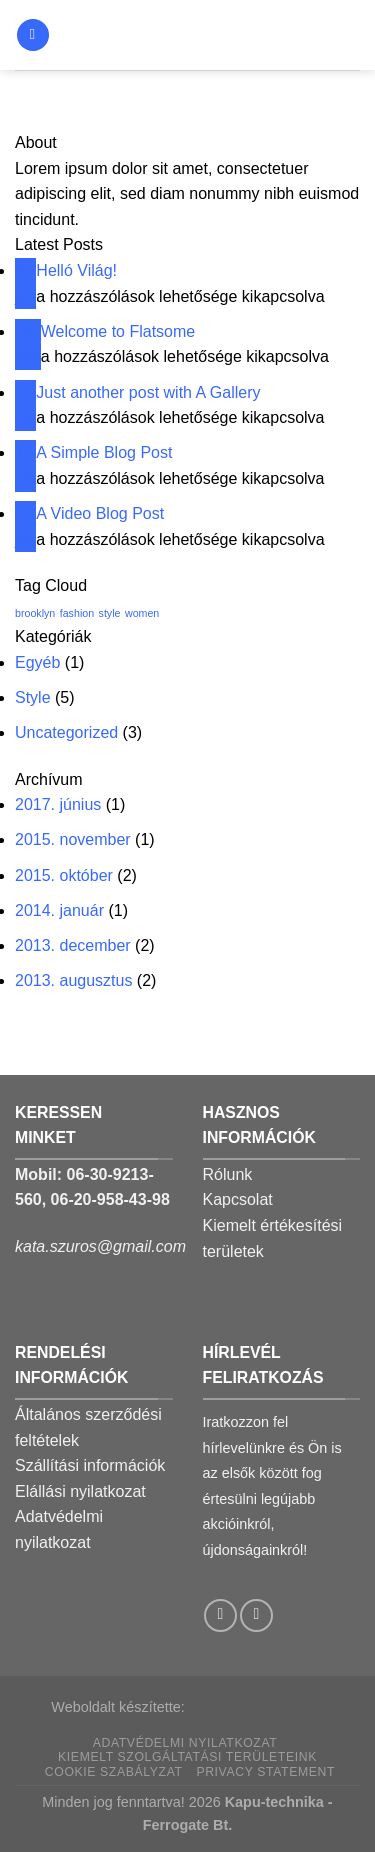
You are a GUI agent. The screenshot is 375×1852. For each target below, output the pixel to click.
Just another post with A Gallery (148, 392)
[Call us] (256, 1615)
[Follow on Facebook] (220, 1615)
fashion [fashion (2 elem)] (77, 613)
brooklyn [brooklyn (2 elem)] (35, 613)
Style (33, 697)
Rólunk (228, 1174)
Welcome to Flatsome (118, 331)
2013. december (73, 945)
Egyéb (37, 662)
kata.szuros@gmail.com (100, 1246)
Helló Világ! (76, 270)
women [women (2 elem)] (142, 613)
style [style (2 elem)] (110, 613)
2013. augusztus (73, 980)
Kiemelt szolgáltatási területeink (187, 1757)
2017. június (58, 804)
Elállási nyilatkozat (80, 1491)
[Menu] (33, 35)
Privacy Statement (265, 1772)
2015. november (73, 839)
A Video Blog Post (100, 513)
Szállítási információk (90, 1465)
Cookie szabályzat (114, 1772)
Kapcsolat (238, 1199)
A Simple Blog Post (104, 452)
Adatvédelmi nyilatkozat (185, 1743)
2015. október (64, 875)
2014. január (59, 910)
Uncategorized (66, 732)
